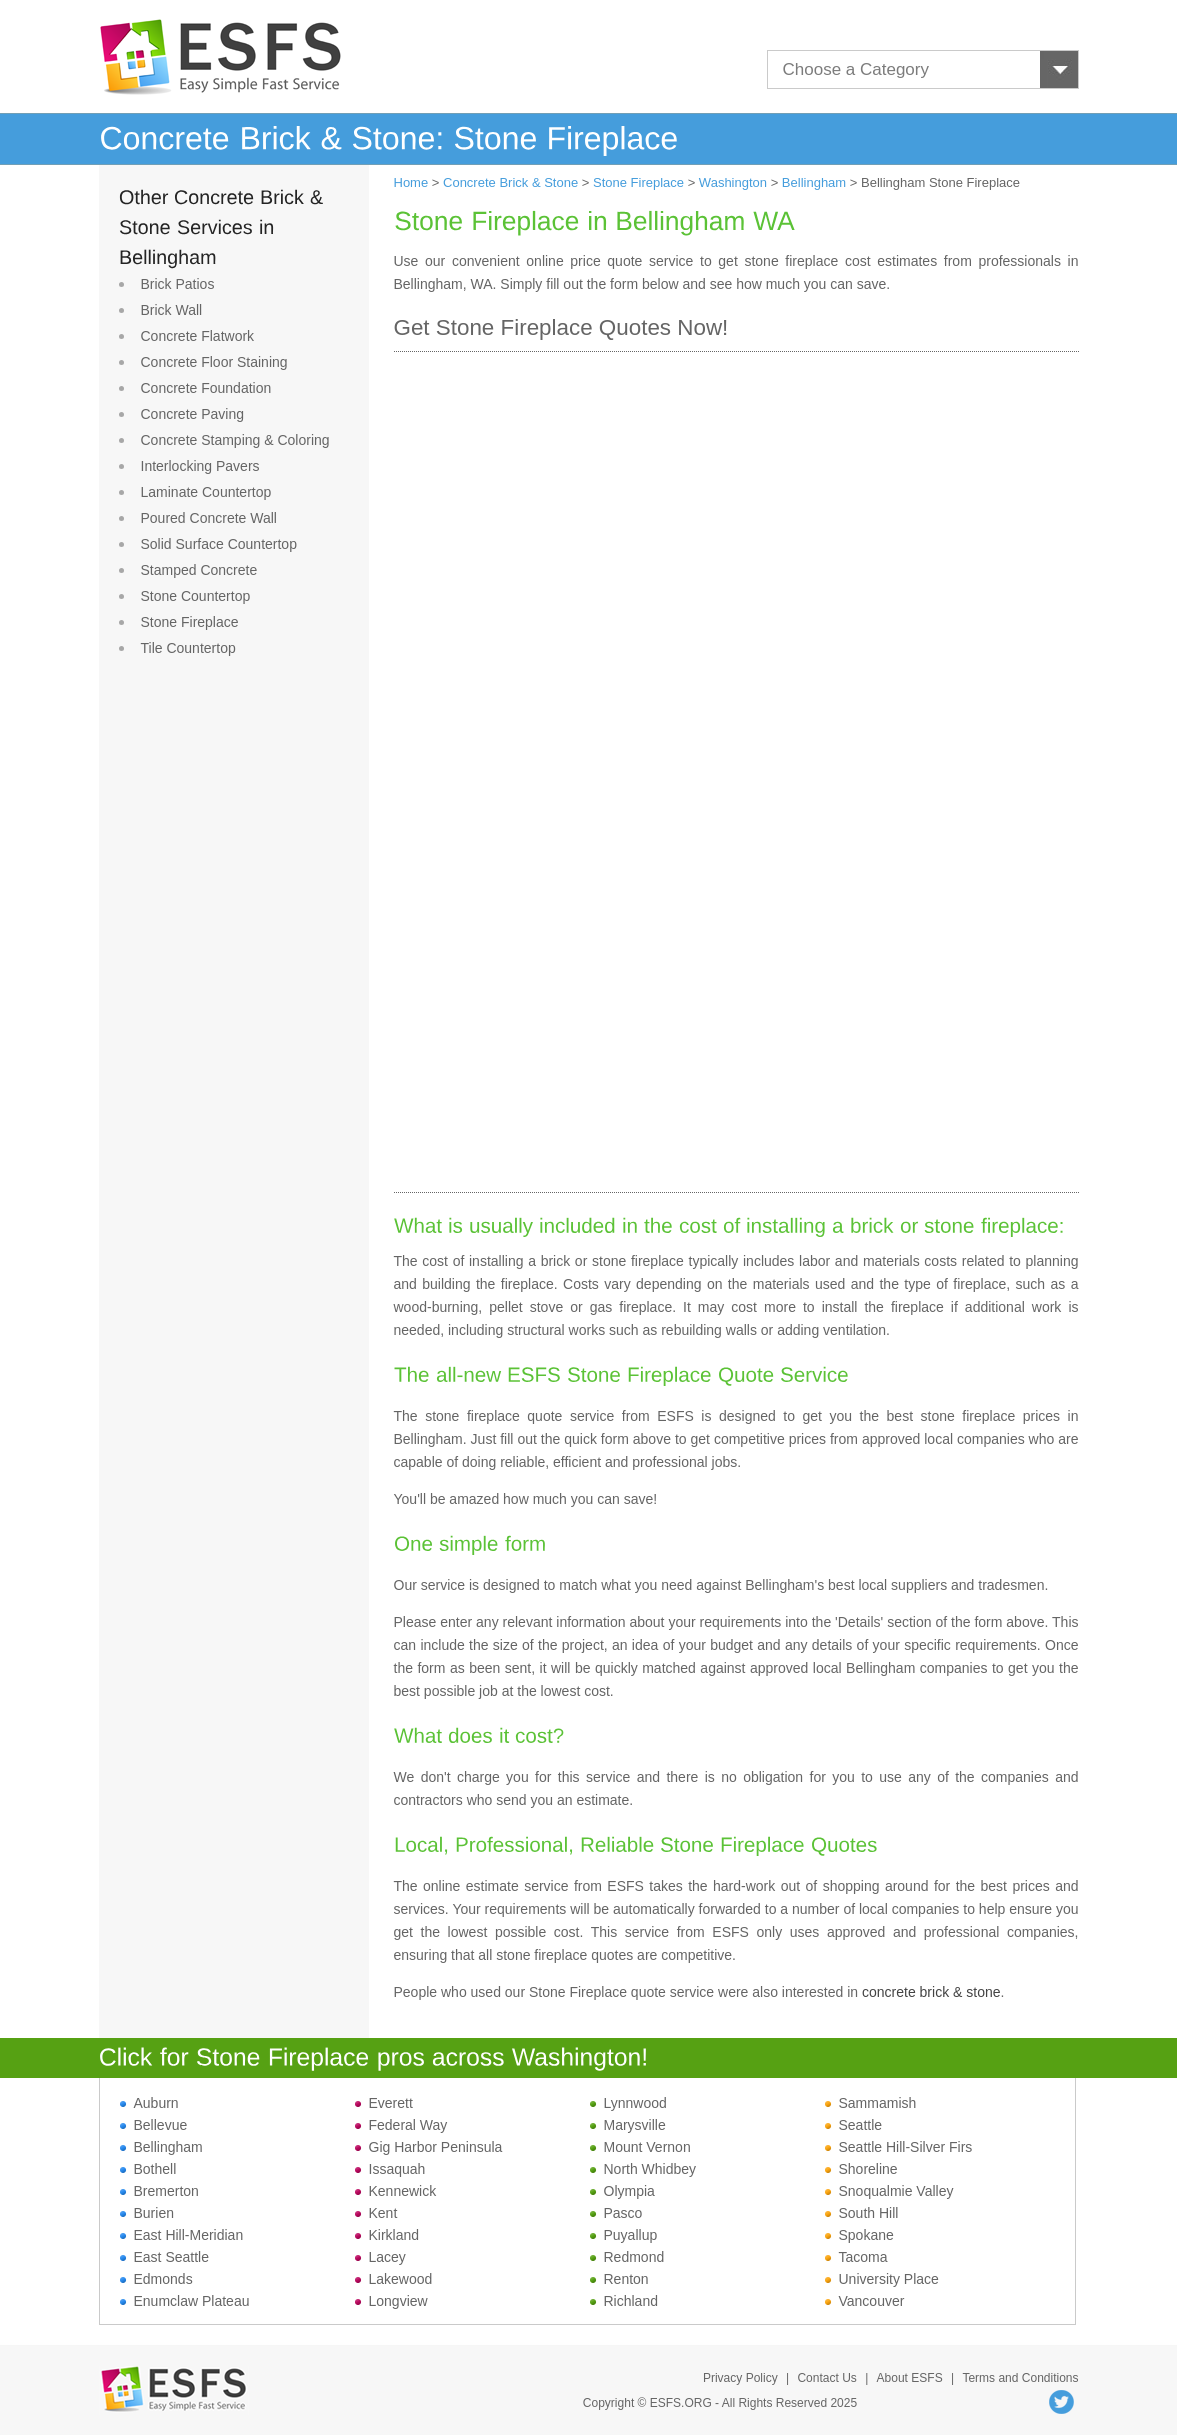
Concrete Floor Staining (214, 362)
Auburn (149, 2103)
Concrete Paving (193, 414)
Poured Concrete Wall (209, 518)
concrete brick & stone (931, 1992)
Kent (376, 2213)
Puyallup (624, 2235)
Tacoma (856, 2257)
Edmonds (156, 2279)
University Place (882, 2279)
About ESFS (910, 2378)
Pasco (616, 2213)
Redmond (627, 2257)
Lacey (380, 2257)
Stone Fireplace (190, 622)
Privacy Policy (740, 2378)
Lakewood (394, 2279)
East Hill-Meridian (182, 2235)
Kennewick (396, 2191)
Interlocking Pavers (200, 466)
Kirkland (387, 2235)
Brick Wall (172, 310)
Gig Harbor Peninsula (429, 2147)
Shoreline (861, 2169)
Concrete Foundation (206, 388)
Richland (624, 2301)
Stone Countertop (196, 596)
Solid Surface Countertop (219, 544)
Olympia (622, 2191)
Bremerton (159, 2191)
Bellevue (154, 2125)
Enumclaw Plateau (185, 2301)
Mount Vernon (640, 2147)
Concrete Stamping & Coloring (235, 440)
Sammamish (871, 2103)
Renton (619, 2279)
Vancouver (865, 2301)
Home (411, 182)
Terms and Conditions (1020, 2378)
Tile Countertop (188, 648)
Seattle (854, 2125)
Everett (384, 2103)
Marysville (628, 2125)
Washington (733, 182)
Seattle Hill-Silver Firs (899, 2147)
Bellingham (814, 182)
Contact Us (826, 2378)
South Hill (862, 2213)
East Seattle (165, 2257)
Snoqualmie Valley (889, 2191)
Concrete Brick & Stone (510, 182)
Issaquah (390, 2169)
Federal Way (401, 2125)
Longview (391, 2301)
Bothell (148, 2169)
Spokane (859, 2235)
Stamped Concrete (199, 570)
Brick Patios (178, 284)
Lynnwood (628, 2103)
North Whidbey (643, 2169)
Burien (147, 2213)
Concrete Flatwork (198, 336)
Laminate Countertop (206, 492)
